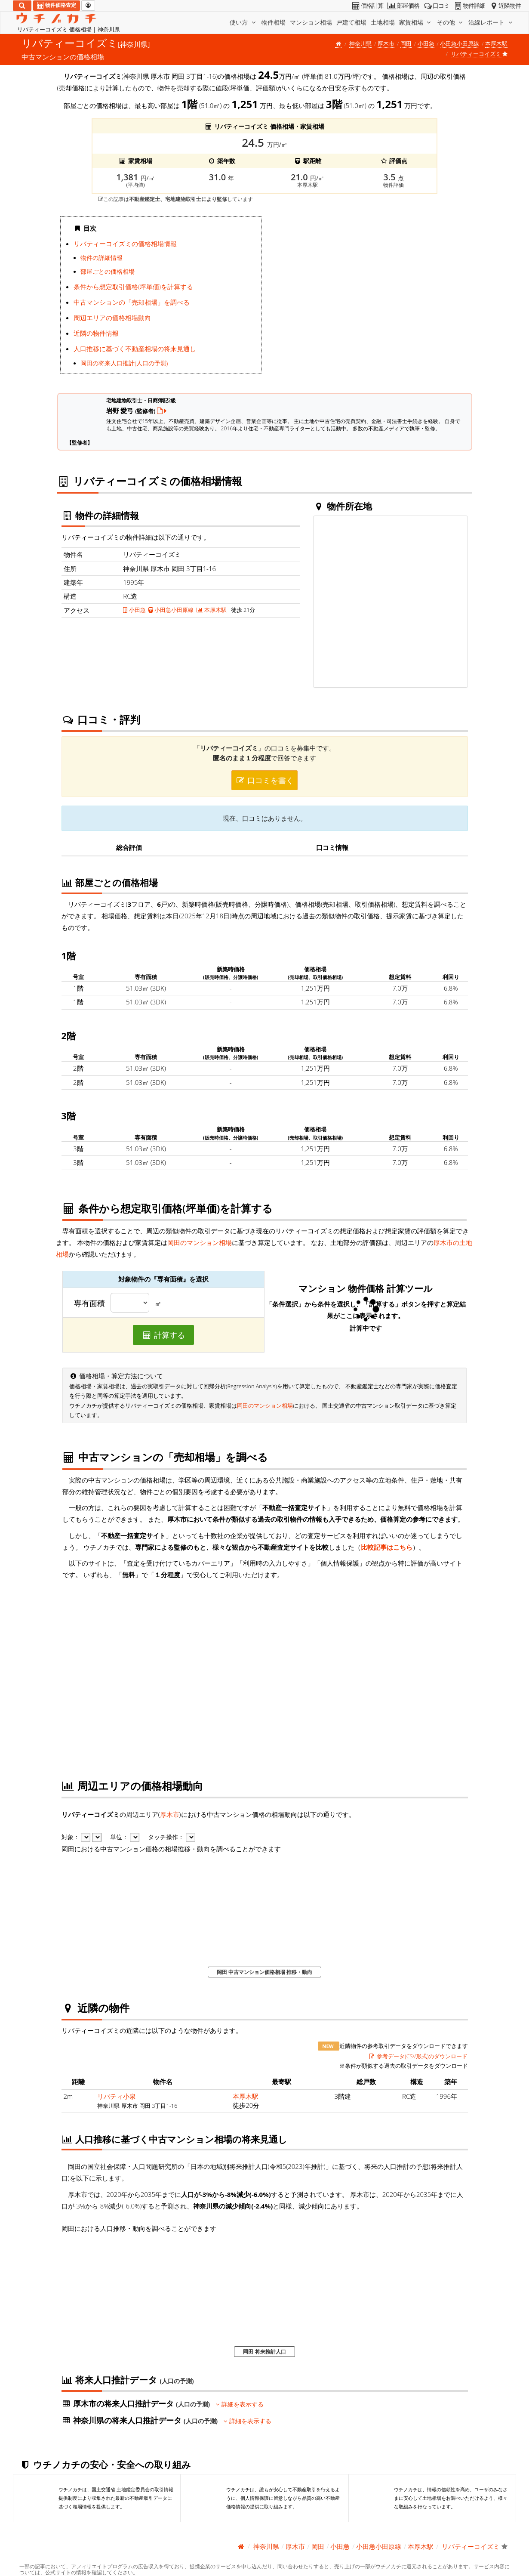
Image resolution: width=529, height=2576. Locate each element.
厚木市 (386, 43)
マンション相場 (311, 22)
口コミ (436, 5)
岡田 (406, 43)
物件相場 (273, 22)
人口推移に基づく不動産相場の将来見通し (135, 348)
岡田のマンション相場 (199, 1242)
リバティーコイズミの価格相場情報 (125, 243)
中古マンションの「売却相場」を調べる (132, 302)
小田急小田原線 (459, 43)
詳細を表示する (240, 2404)
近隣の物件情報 (96, 333)
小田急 (426, 43)
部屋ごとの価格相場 (107, 271)
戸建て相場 (351, 22)
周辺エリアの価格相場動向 (112, 317)
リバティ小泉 (116, 2096)
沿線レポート (491, 22)
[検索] (22, 5)
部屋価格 (403, 5)
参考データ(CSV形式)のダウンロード (418, 2056)
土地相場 (383, 22)
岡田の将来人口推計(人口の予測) (124, 363)
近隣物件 (505, 5)
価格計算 (367, 5)
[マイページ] (88, 5)
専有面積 (89, 1303)
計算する (163, 1335)
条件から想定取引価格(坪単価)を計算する (133, 286)
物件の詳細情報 (101, 258)
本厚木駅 (496, 43)
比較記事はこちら (386, 1547)
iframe (368, 298)
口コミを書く (264, 780)
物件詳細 (469, 5)
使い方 (243, 22)
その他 (450, 22)
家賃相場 (416, 22)
